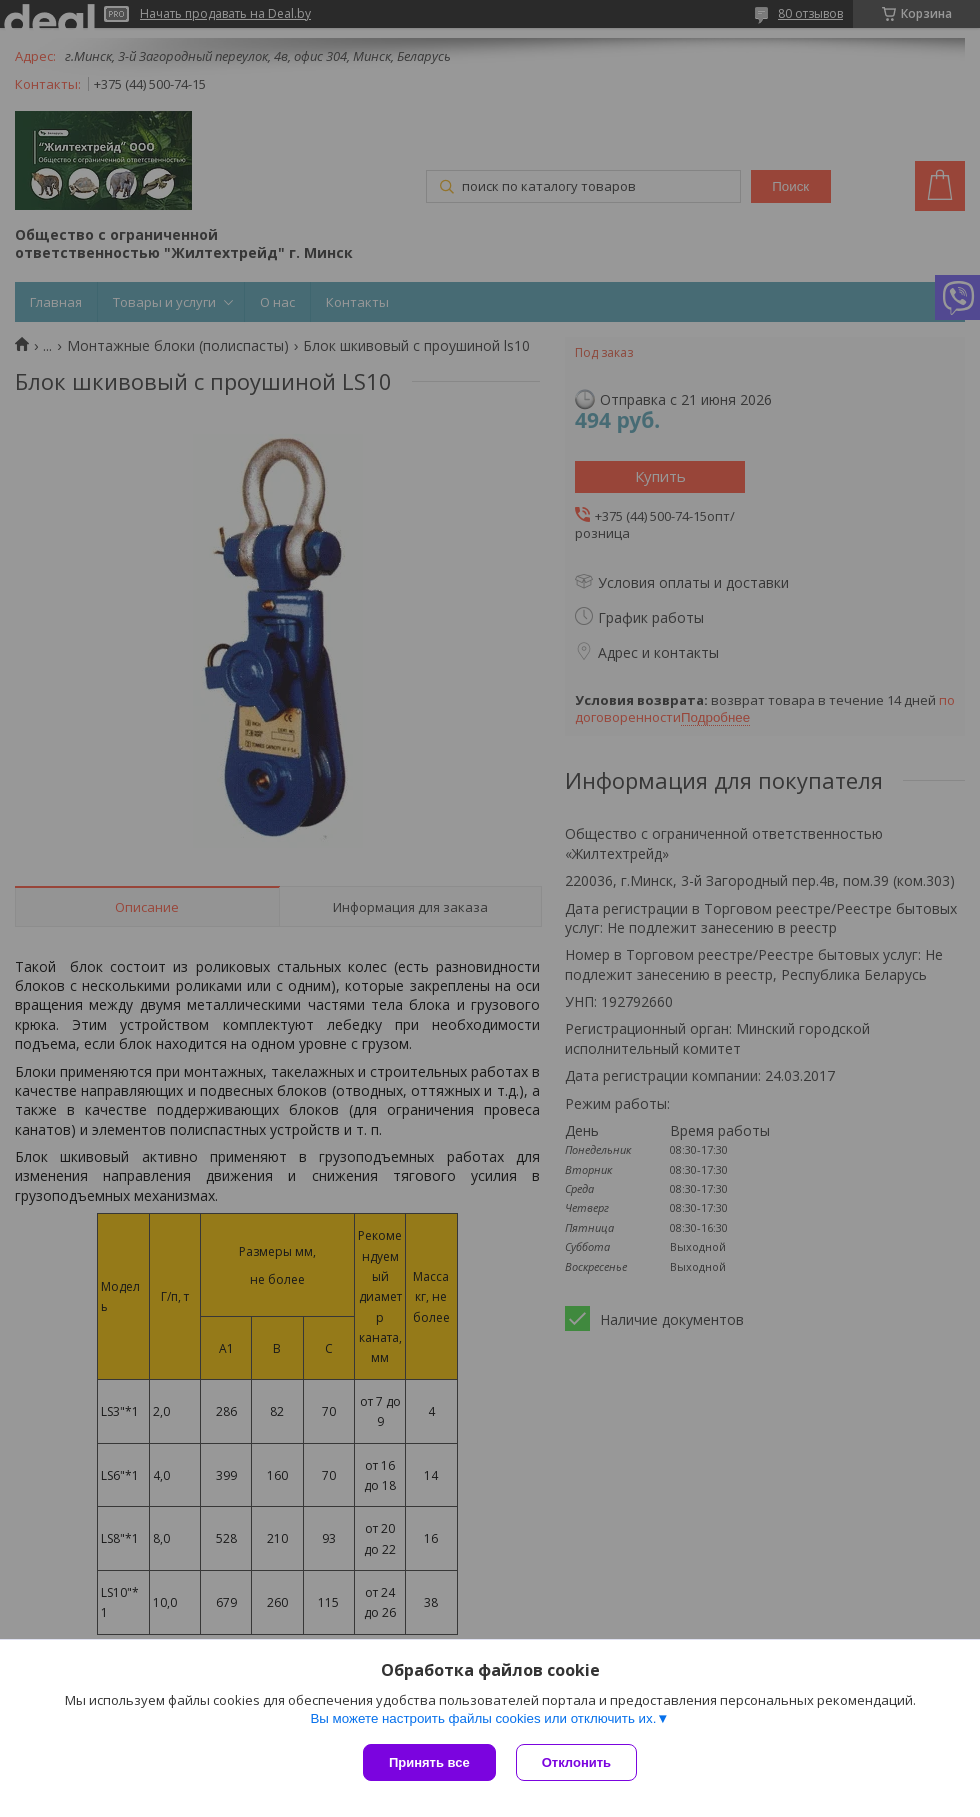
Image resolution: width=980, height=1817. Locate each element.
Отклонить (576, 1762)
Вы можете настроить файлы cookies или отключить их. (483, 1718)
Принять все (429, 1762)
